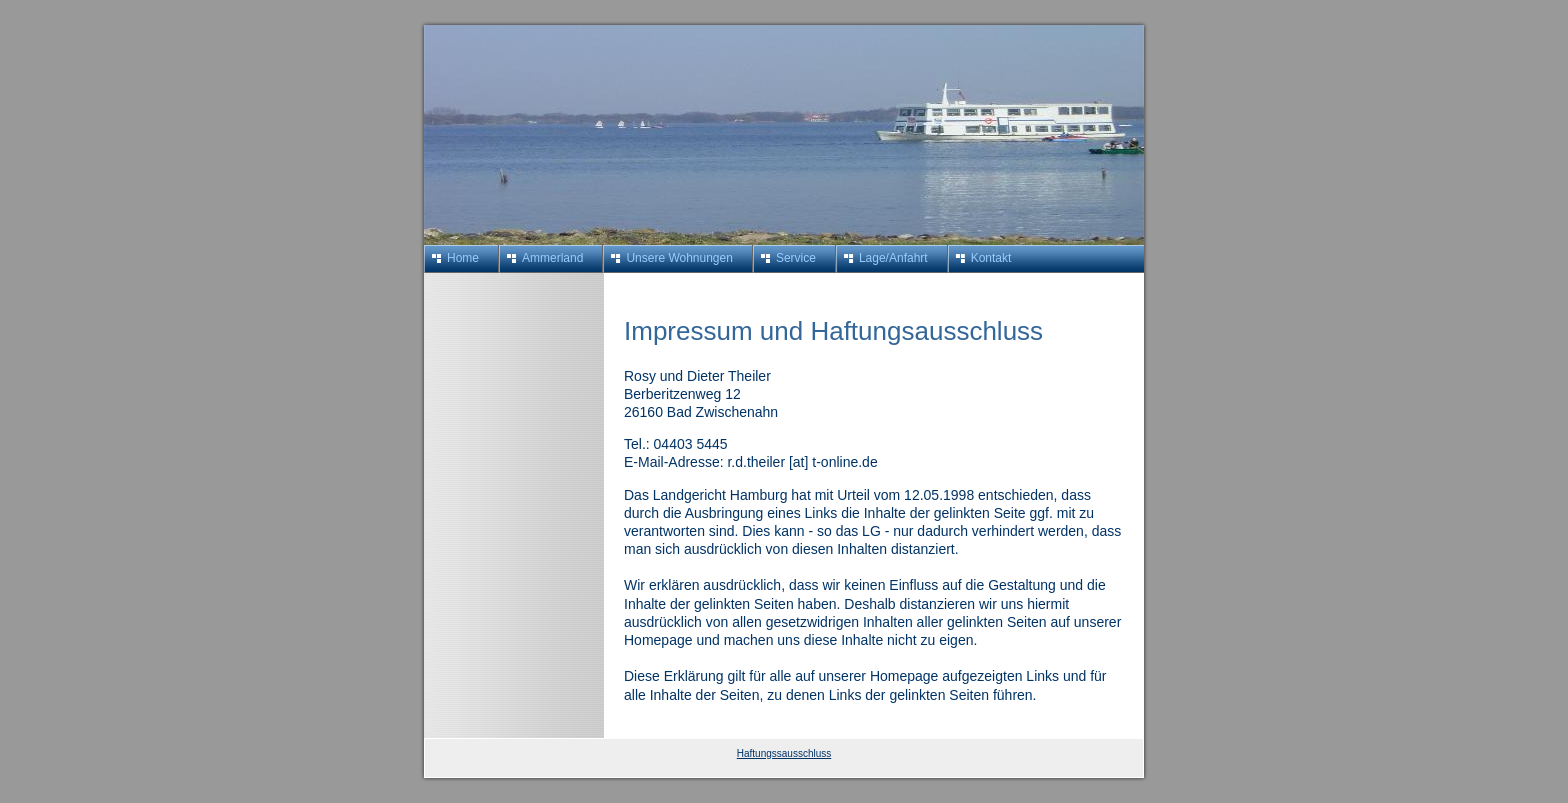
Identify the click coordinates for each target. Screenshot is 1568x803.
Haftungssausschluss (784, 753)
